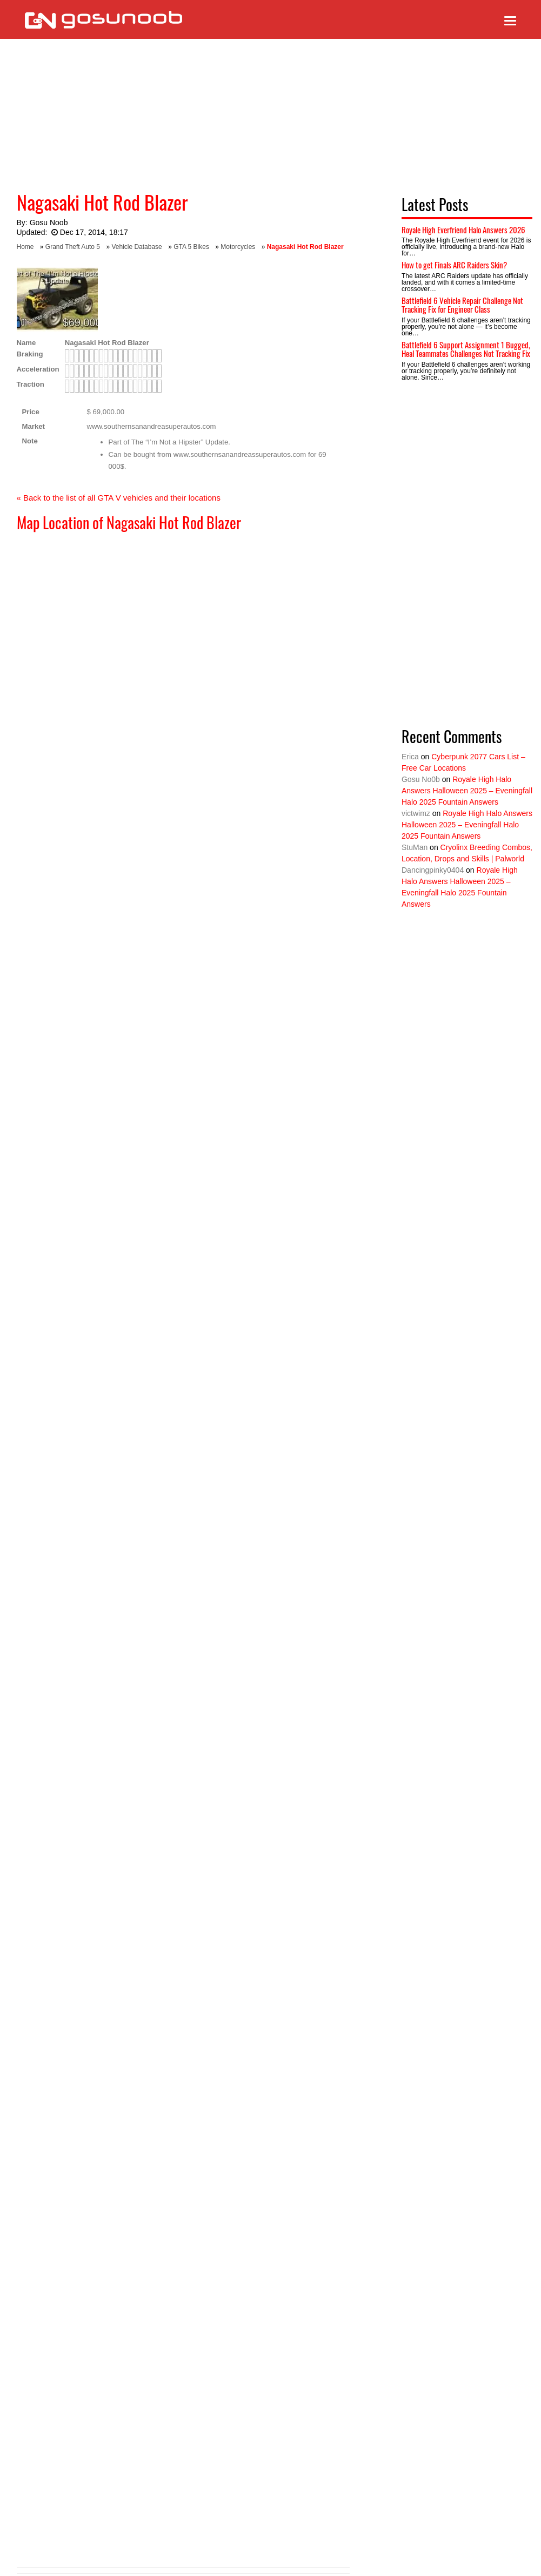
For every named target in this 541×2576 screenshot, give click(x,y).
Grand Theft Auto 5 (72, 247)
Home (25, 247)
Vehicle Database (136, 247)
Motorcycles (238, 247)
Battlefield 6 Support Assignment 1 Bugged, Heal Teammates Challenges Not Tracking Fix (466, 349)
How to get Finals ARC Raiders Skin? (454, 265)
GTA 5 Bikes (191, 247)
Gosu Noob (49, 222)
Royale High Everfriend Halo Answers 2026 (463, 229)
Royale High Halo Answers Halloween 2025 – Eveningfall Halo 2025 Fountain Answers (467, 790)
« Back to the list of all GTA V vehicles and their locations (119, 497)
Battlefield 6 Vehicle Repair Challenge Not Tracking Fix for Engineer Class (462, 304)
